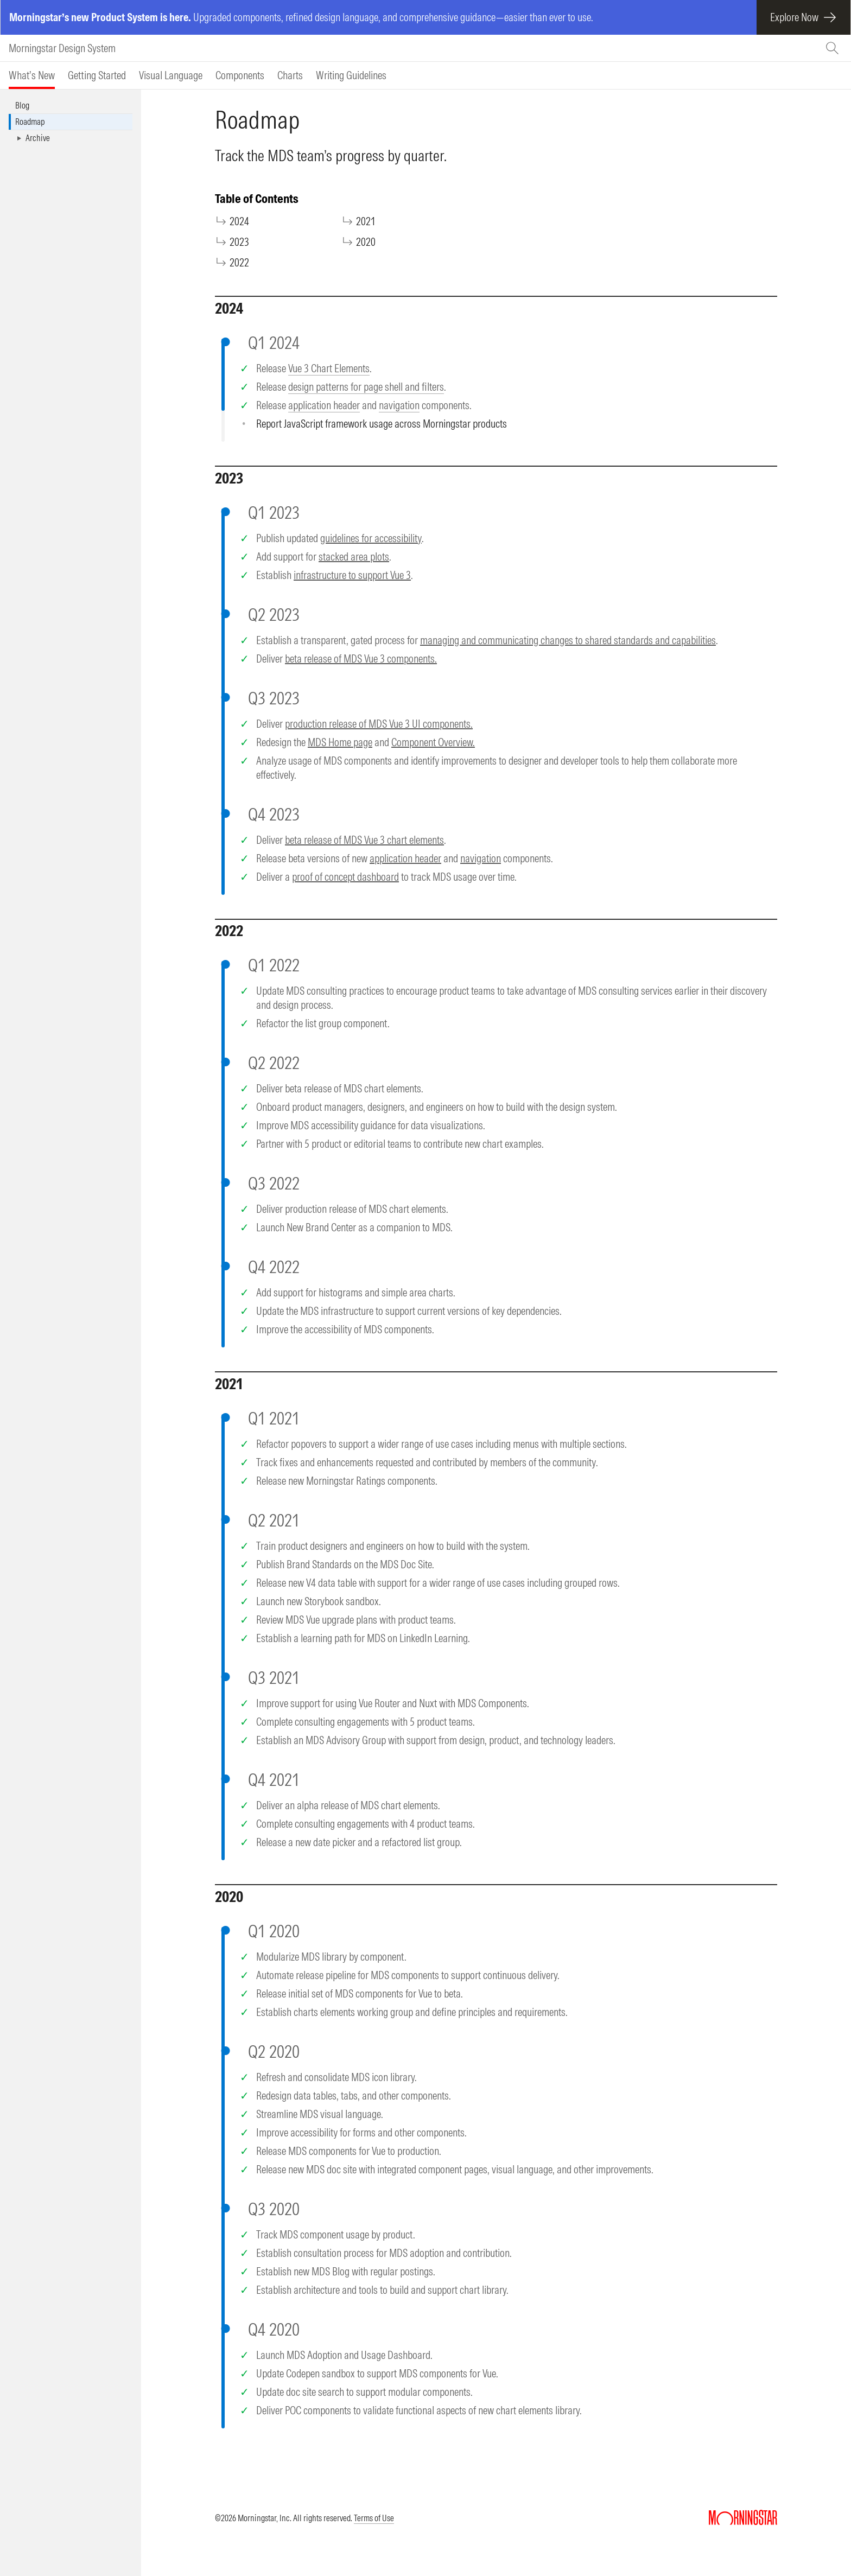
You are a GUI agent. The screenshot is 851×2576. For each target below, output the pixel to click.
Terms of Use (374, 2518)
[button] (70, 138)
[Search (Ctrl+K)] (833, 48)
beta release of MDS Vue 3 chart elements (364, 840)
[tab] (32, 75)
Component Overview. (433, 742)
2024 (239, 221)
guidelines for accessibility (371, 538)
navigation (399, 405)
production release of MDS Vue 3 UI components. (379, 723)
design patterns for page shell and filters (366, 386)
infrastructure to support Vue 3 (352, 575)
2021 (366, 221)
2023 (239, 242)
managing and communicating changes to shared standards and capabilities (568, 640)
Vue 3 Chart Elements (329, 368)
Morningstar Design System (62, 48)
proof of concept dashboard (345, 876)
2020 (366, 242)
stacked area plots (354, 556)
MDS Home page (340, 742)
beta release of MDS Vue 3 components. (361, 658)
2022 (239, 262)
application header (324, 405)
